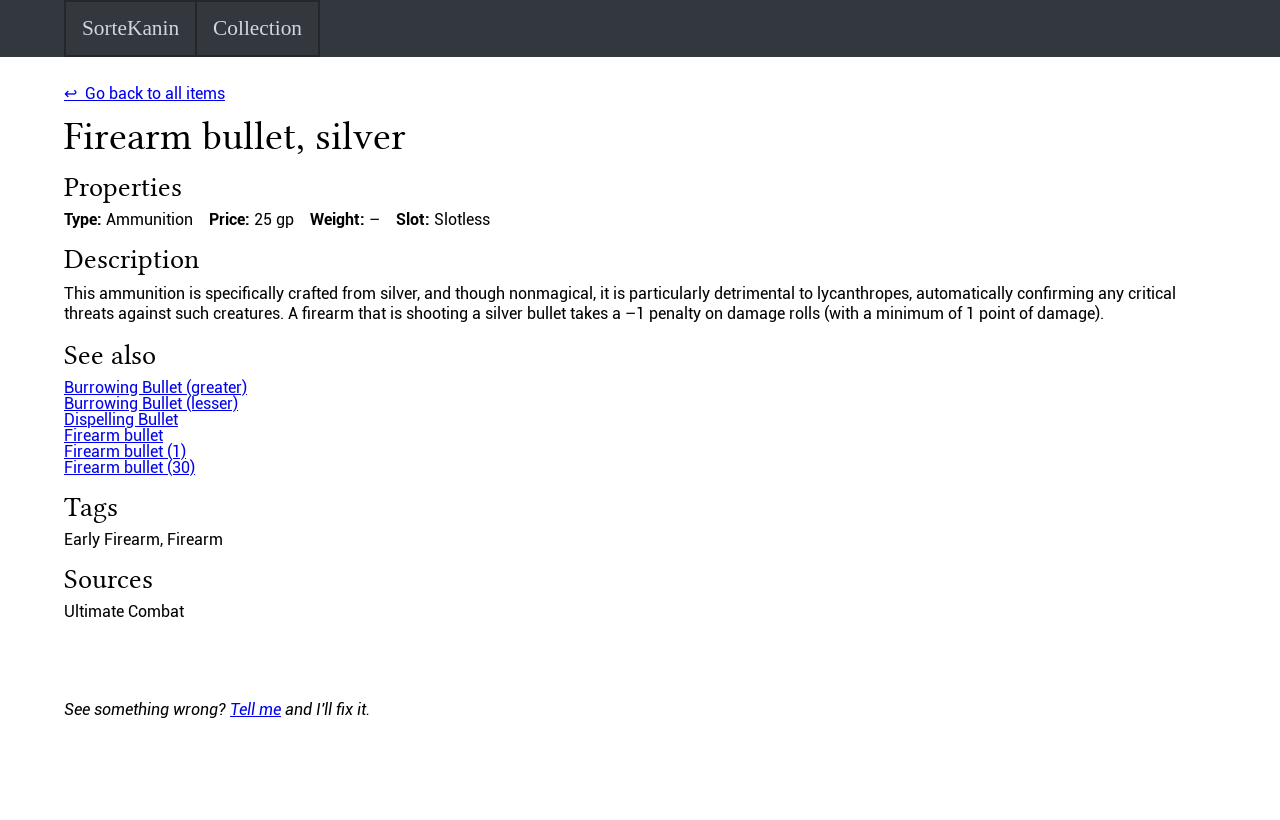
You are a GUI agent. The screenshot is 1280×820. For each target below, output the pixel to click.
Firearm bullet (113, 435)
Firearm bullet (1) (125, 451)
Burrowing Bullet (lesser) (151, 403)
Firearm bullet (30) (129, 467)
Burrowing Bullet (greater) (155, 387)
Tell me (255, 709)
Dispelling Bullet (121, 419)
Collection (257, 28)
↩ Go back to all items (144, 93)
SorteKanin (130, 28)
